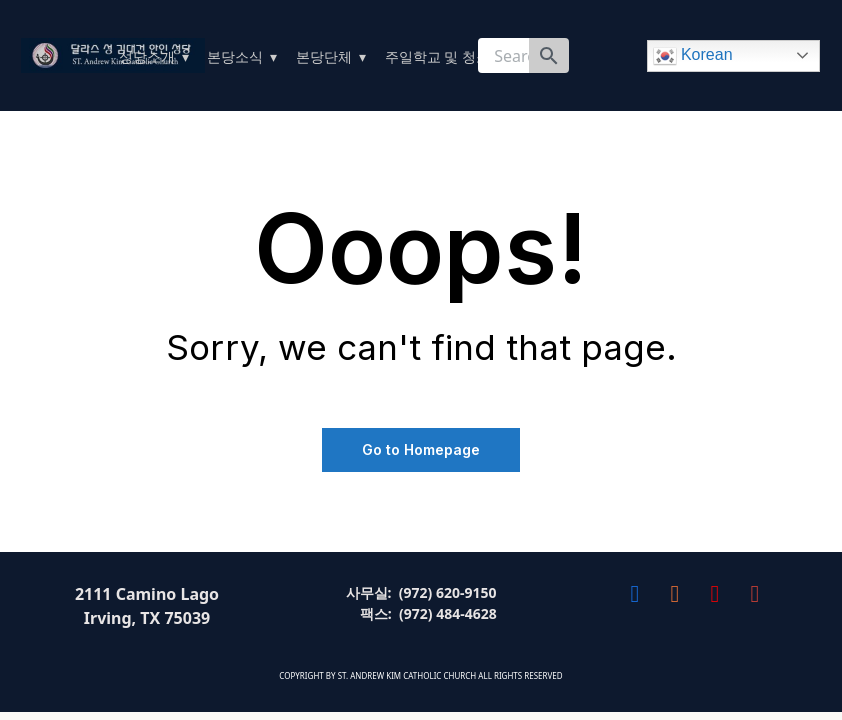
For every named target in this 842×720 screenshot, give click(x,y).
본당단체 (324, 56)
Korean (693, 56)
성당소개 (147, 56)
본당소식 (235, 56)
